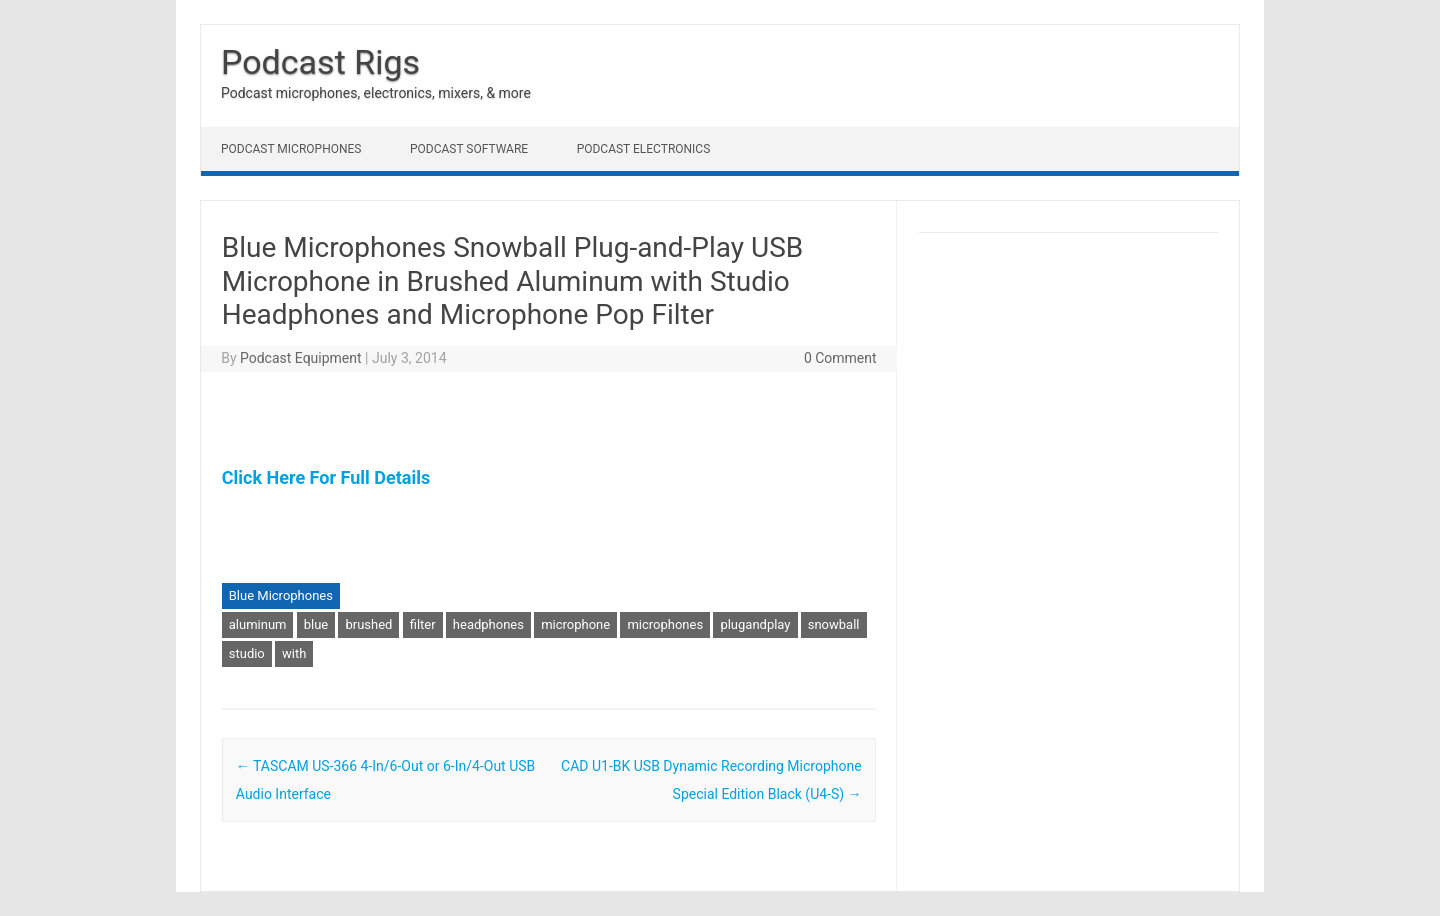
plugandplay (755, 624)
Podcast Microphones (291, 149)
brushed (368, 624)
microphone (575, 624)
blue (316, 624)
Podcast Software (469, 149)
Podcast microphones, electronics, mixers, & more (376, 93)
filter (423, 624)
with (294, 653)
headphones (488, 624)
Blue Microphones (281, 595)
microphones (665, 624)
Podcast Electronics (644, 149)
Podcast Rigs (320, 62)
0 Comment (840, 358)
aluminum (258, 624)
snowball (834, 624)
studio (247, 653)
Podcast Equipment (301, 358)
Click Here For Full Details (326, 477)
